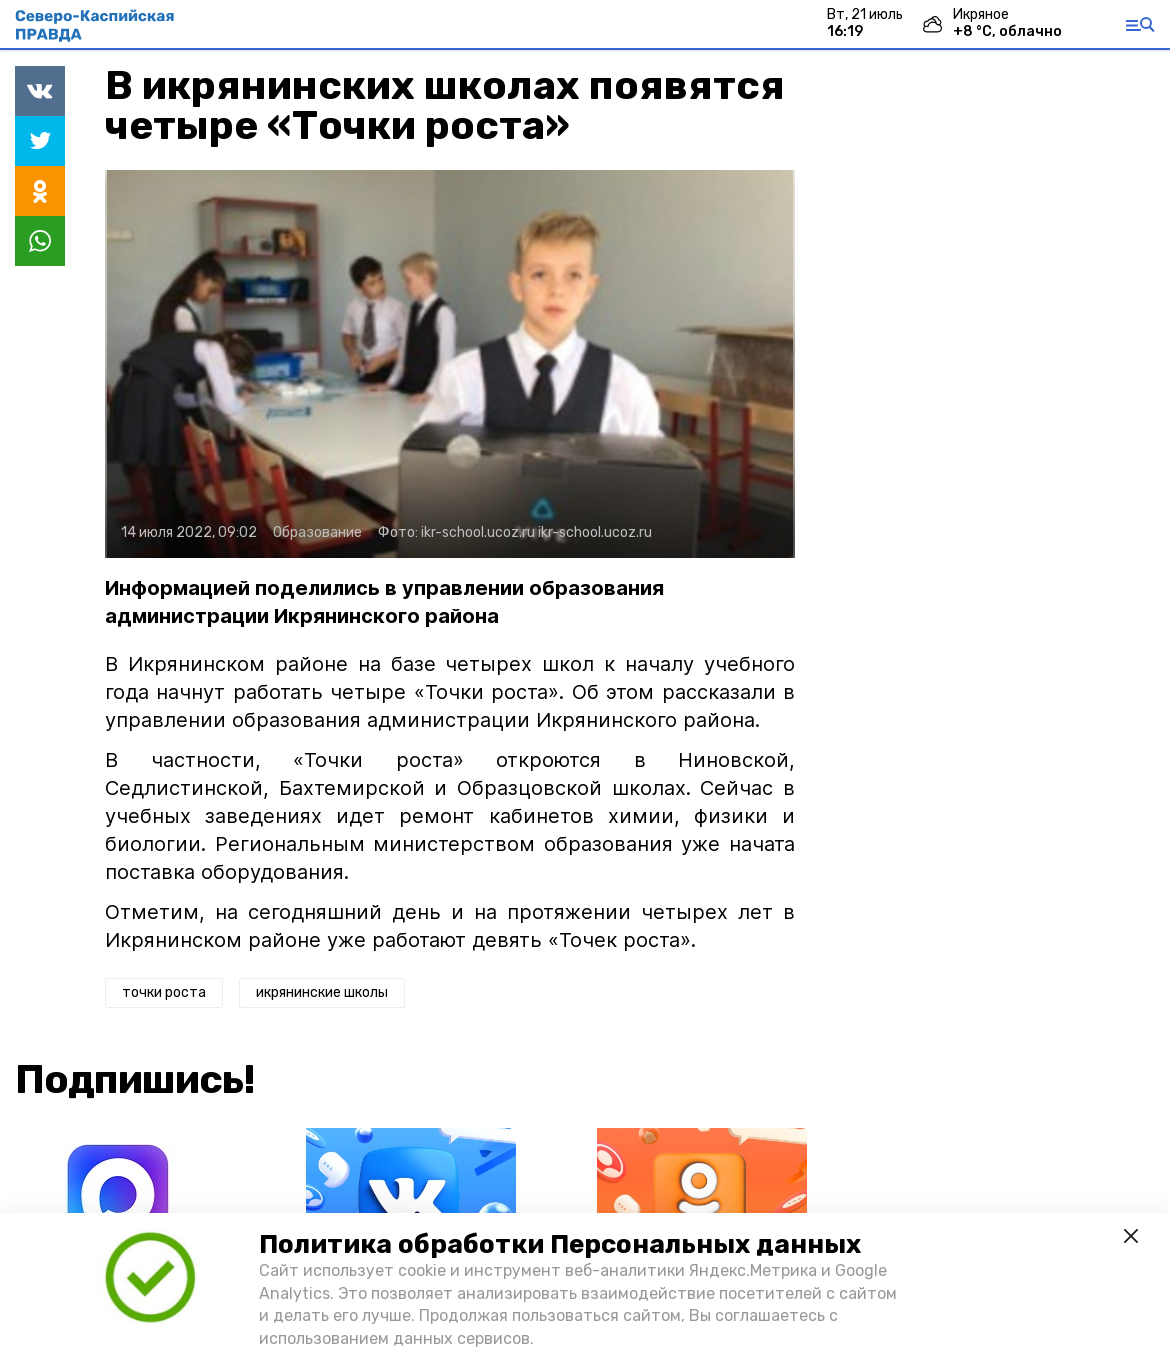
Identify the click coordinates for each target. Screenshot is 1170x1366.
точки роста (164, 992)
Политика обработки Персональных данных (560, 1244)
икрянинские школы (322, 992)
